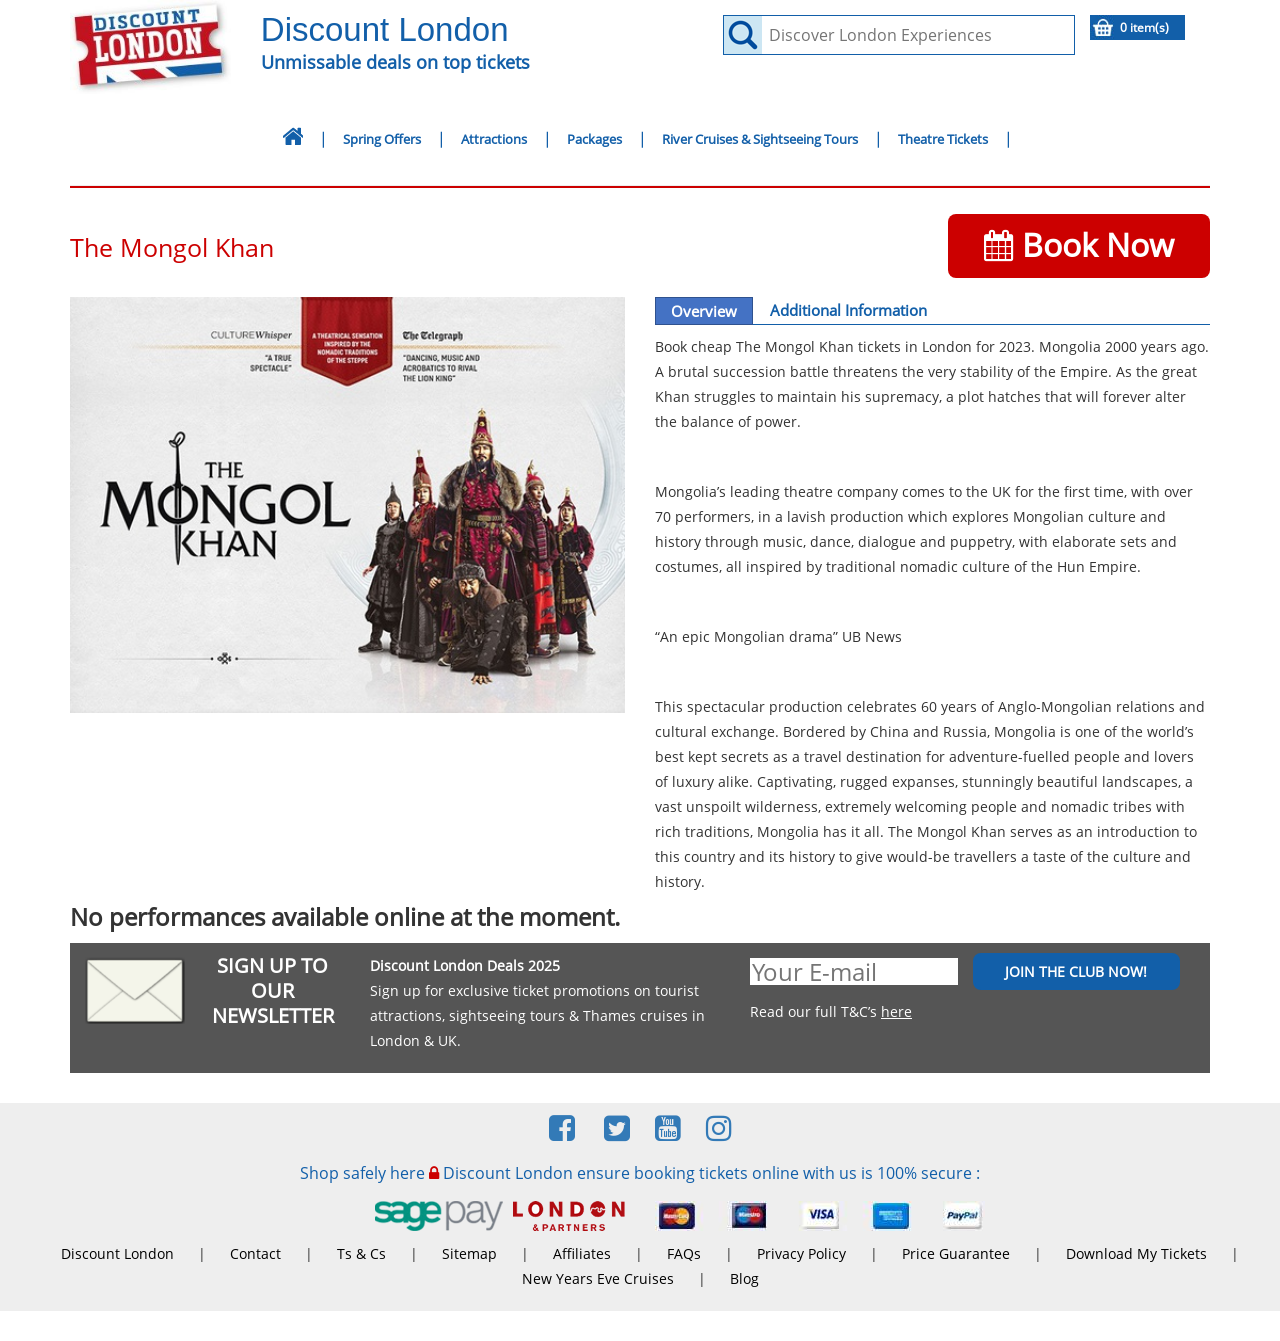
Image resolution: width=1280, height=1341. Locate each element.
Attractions (494, 139)
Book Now (1079, 244)
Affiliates (582, 1253)
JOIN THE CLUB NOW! (1076, 971)
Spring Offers (382, 139)
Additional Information (848, 310)
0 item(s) (1144, 27)
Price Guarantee (956, 1253)
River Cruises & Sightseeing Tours (760, 139)
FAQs (684, 1253)
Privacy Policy (801, 1253)
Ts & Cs (361, 1253)
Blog (744, 1278)
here (896, 1011)
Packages (594, 139)
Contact (255, 1253)
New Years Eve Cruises (598, 1278)
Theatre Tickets (943, 139)
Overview (704, 311)
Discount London (117, 1253)
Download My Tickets (1136, 1253)
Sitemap (469, 1253)
